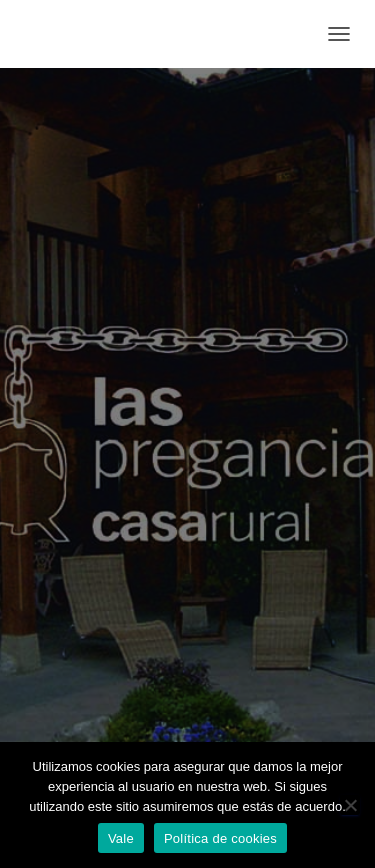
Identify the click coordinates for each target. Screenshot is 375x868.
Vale (121, 838)
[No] (350, 805)
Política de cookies (220, 838)
